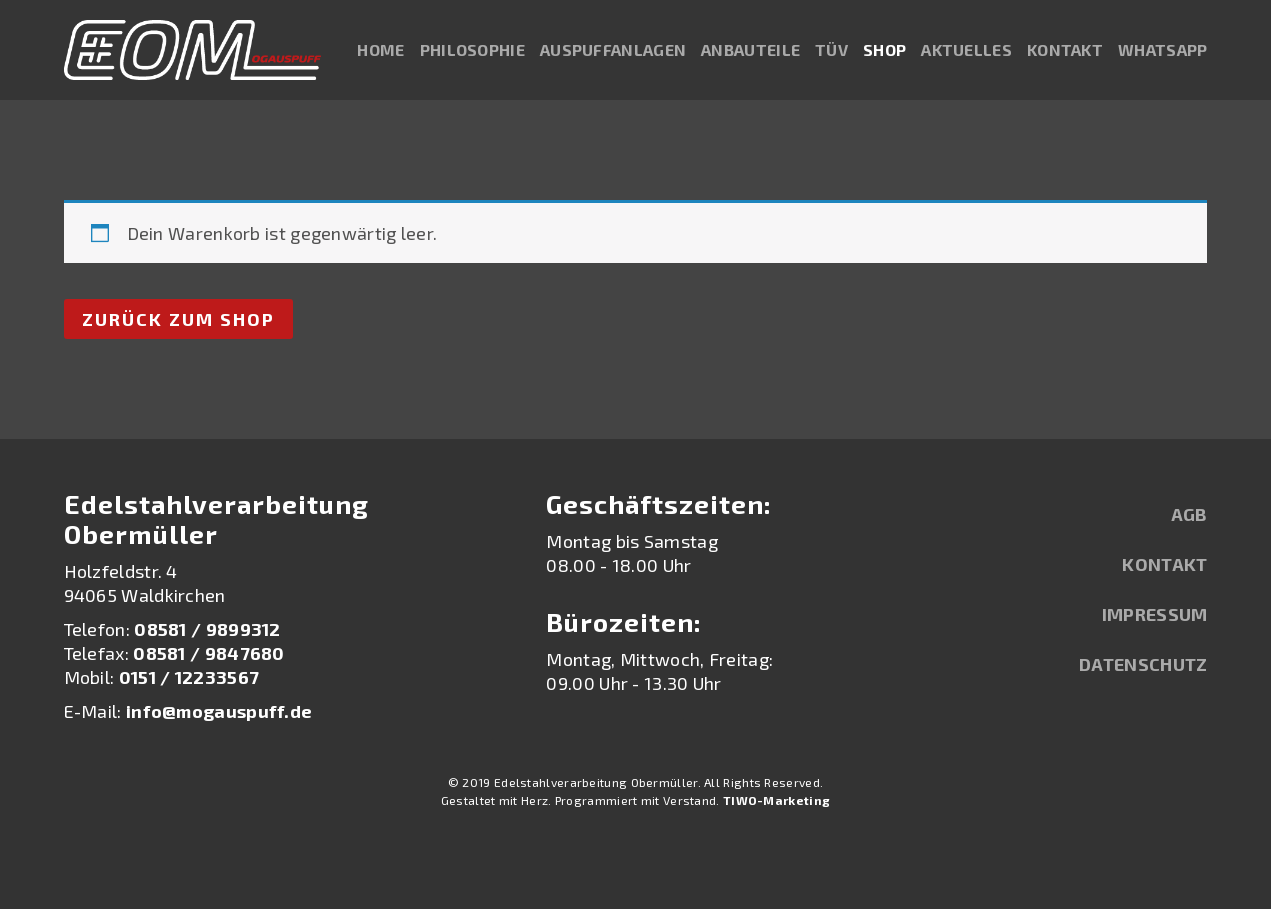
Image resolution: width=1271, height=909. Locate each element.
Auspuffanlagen (613, 49)
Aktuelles (966, 49)
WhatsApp (1162, 49)
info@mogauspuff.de (219, 711)
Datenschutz (1143, 664)
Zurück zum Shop (178, 319)
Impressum (1155, 614)
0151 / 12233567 (189, 677)
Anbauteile (750, 49)
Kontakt (1065, 49)
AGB (1189, 514)
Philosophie (472, 49)
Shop (884, 49)
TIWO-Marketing (776, 800)
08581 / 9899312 (207, 629)
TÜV (831, 49)
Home (380, 49)
